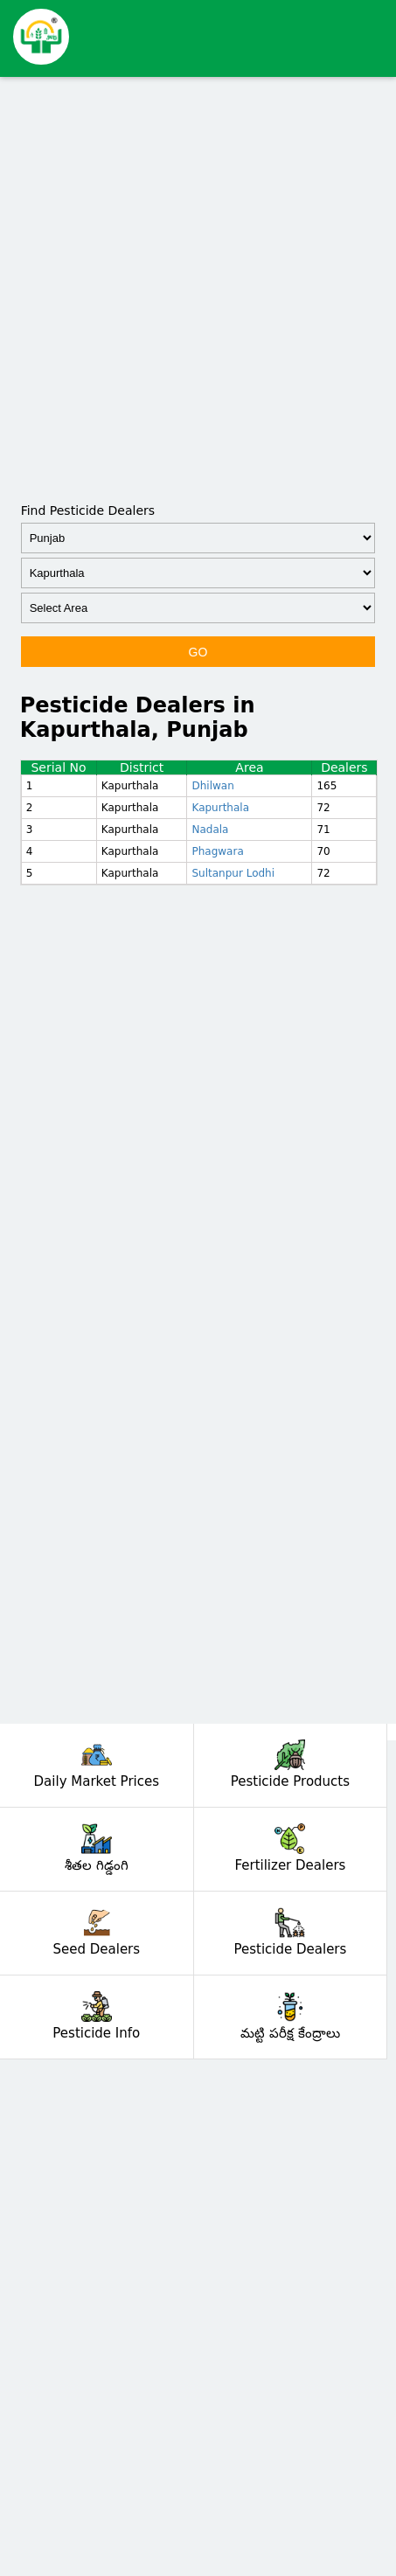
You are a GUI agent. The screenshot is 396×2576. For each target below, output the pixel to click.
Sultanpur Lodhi (232, 873)
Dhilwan (212, 786)
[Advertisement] (198, 288)
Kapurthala (220, 808)
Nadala (209, 829)
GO (198, 652)
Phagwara (217, 851)
